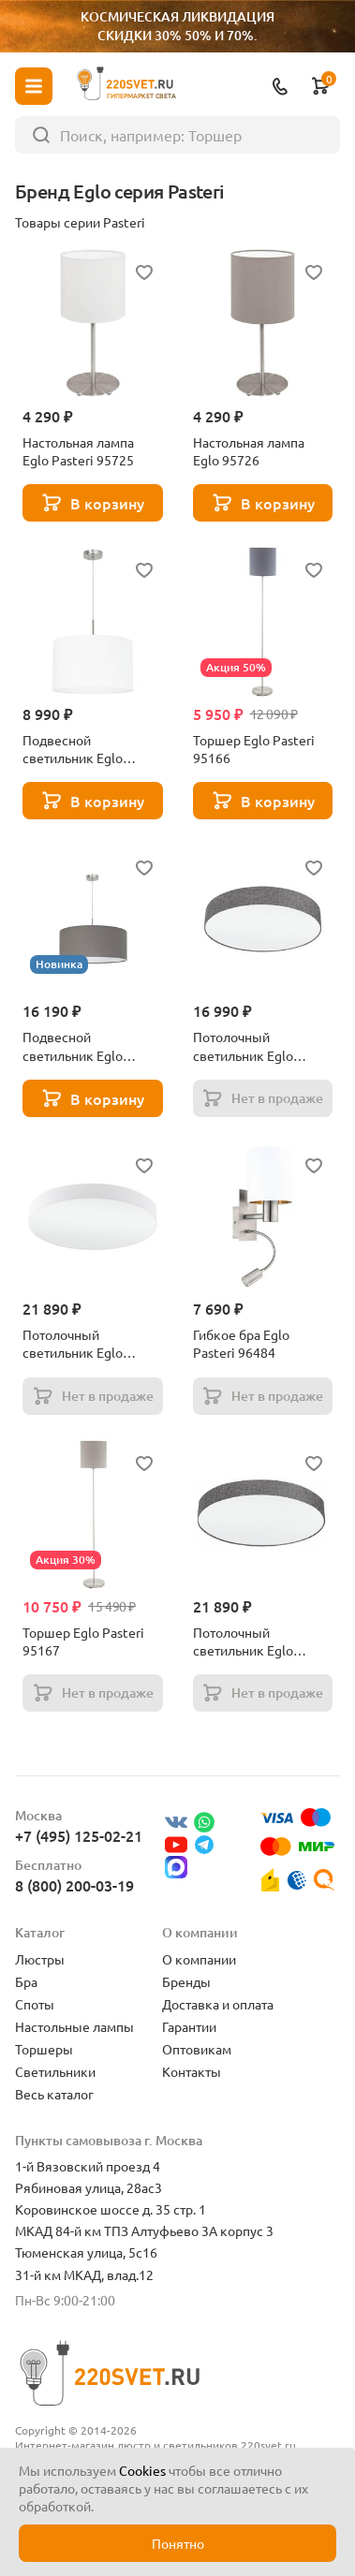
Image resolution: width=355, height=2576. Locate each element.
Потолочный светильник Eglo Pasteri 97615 (72, 1344)
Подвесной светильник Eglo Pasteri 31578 (72, 1046)
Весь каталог (54, 2093)
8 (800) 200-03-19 (74, 1885)
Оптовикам (196, 2048)
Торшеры (44, 2048)
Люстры (40, 1958)
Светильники (55, 2071)
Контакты (191, 2071)
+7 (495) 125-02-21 (78, 1835)
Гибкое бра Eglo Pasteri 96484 (241, 1343)
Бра (26, 1981)
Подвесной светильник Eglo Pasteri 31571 (72, 749)
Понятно (178, 2543)
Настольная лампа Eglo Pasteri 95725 (78, 451)
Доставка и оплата (218, 2003)
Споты (34, 2003)
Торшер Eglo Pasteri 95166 (254, 748)
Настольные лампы (74, 2026)
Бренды (186, 1981)
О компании (199, 1958)
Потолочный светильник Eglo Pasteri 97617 (243, 1641)
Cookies (142, 2470)
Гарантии (189, 2026)
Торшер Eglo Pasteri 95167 (83, 1641)
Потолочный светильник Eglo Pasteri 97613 (243, 1046)
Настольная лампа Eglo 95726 (248, 451)
